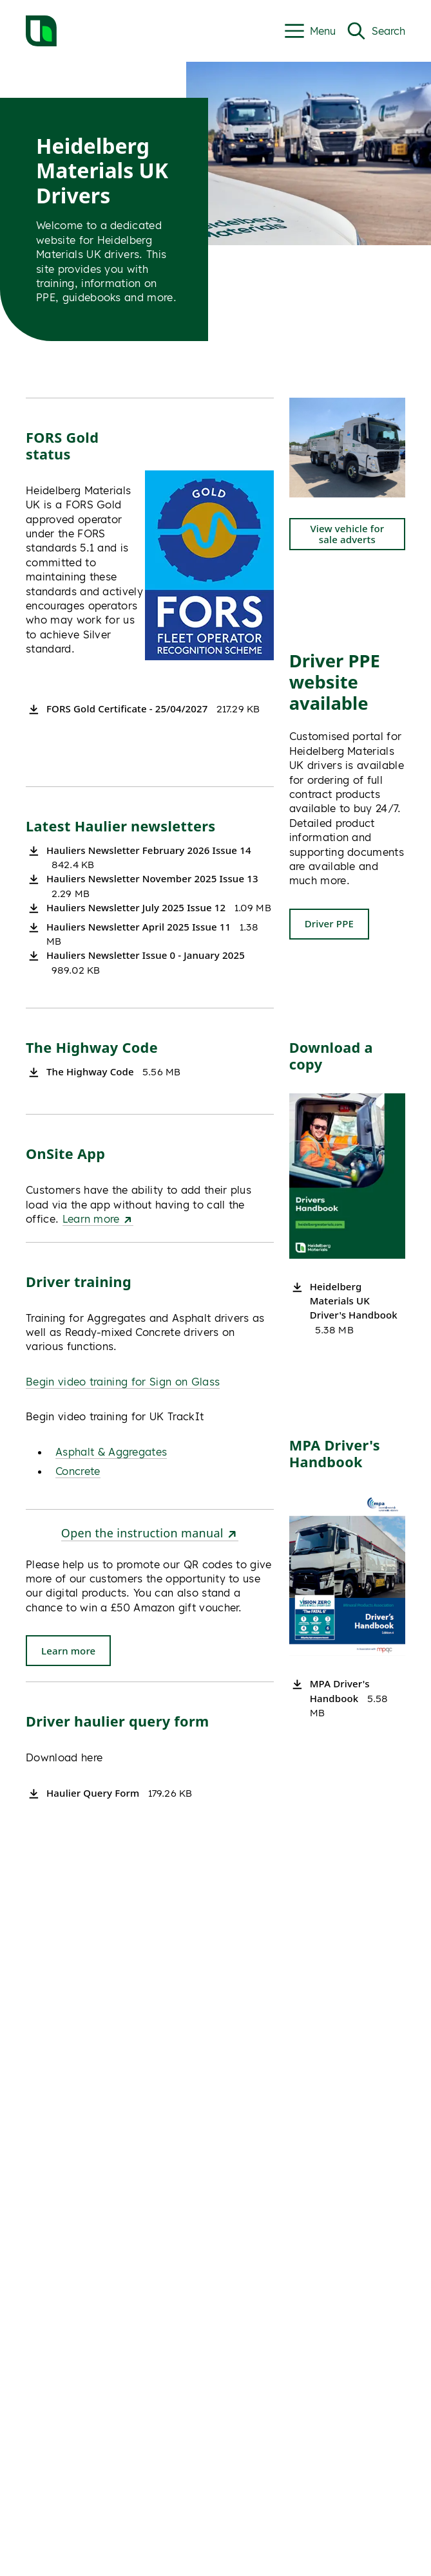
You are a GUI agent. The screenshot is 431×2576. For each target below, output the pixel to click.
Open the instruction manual (149, 1533)
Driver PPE (329, 923)
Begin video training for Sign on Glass (123, 1381)
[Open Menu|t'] (310, 31)
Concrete (78, 1471)
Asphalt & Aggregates (111, 1451)
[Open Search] (375, 31)
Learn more (98, 1218)
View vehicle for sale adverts (347, 534)
